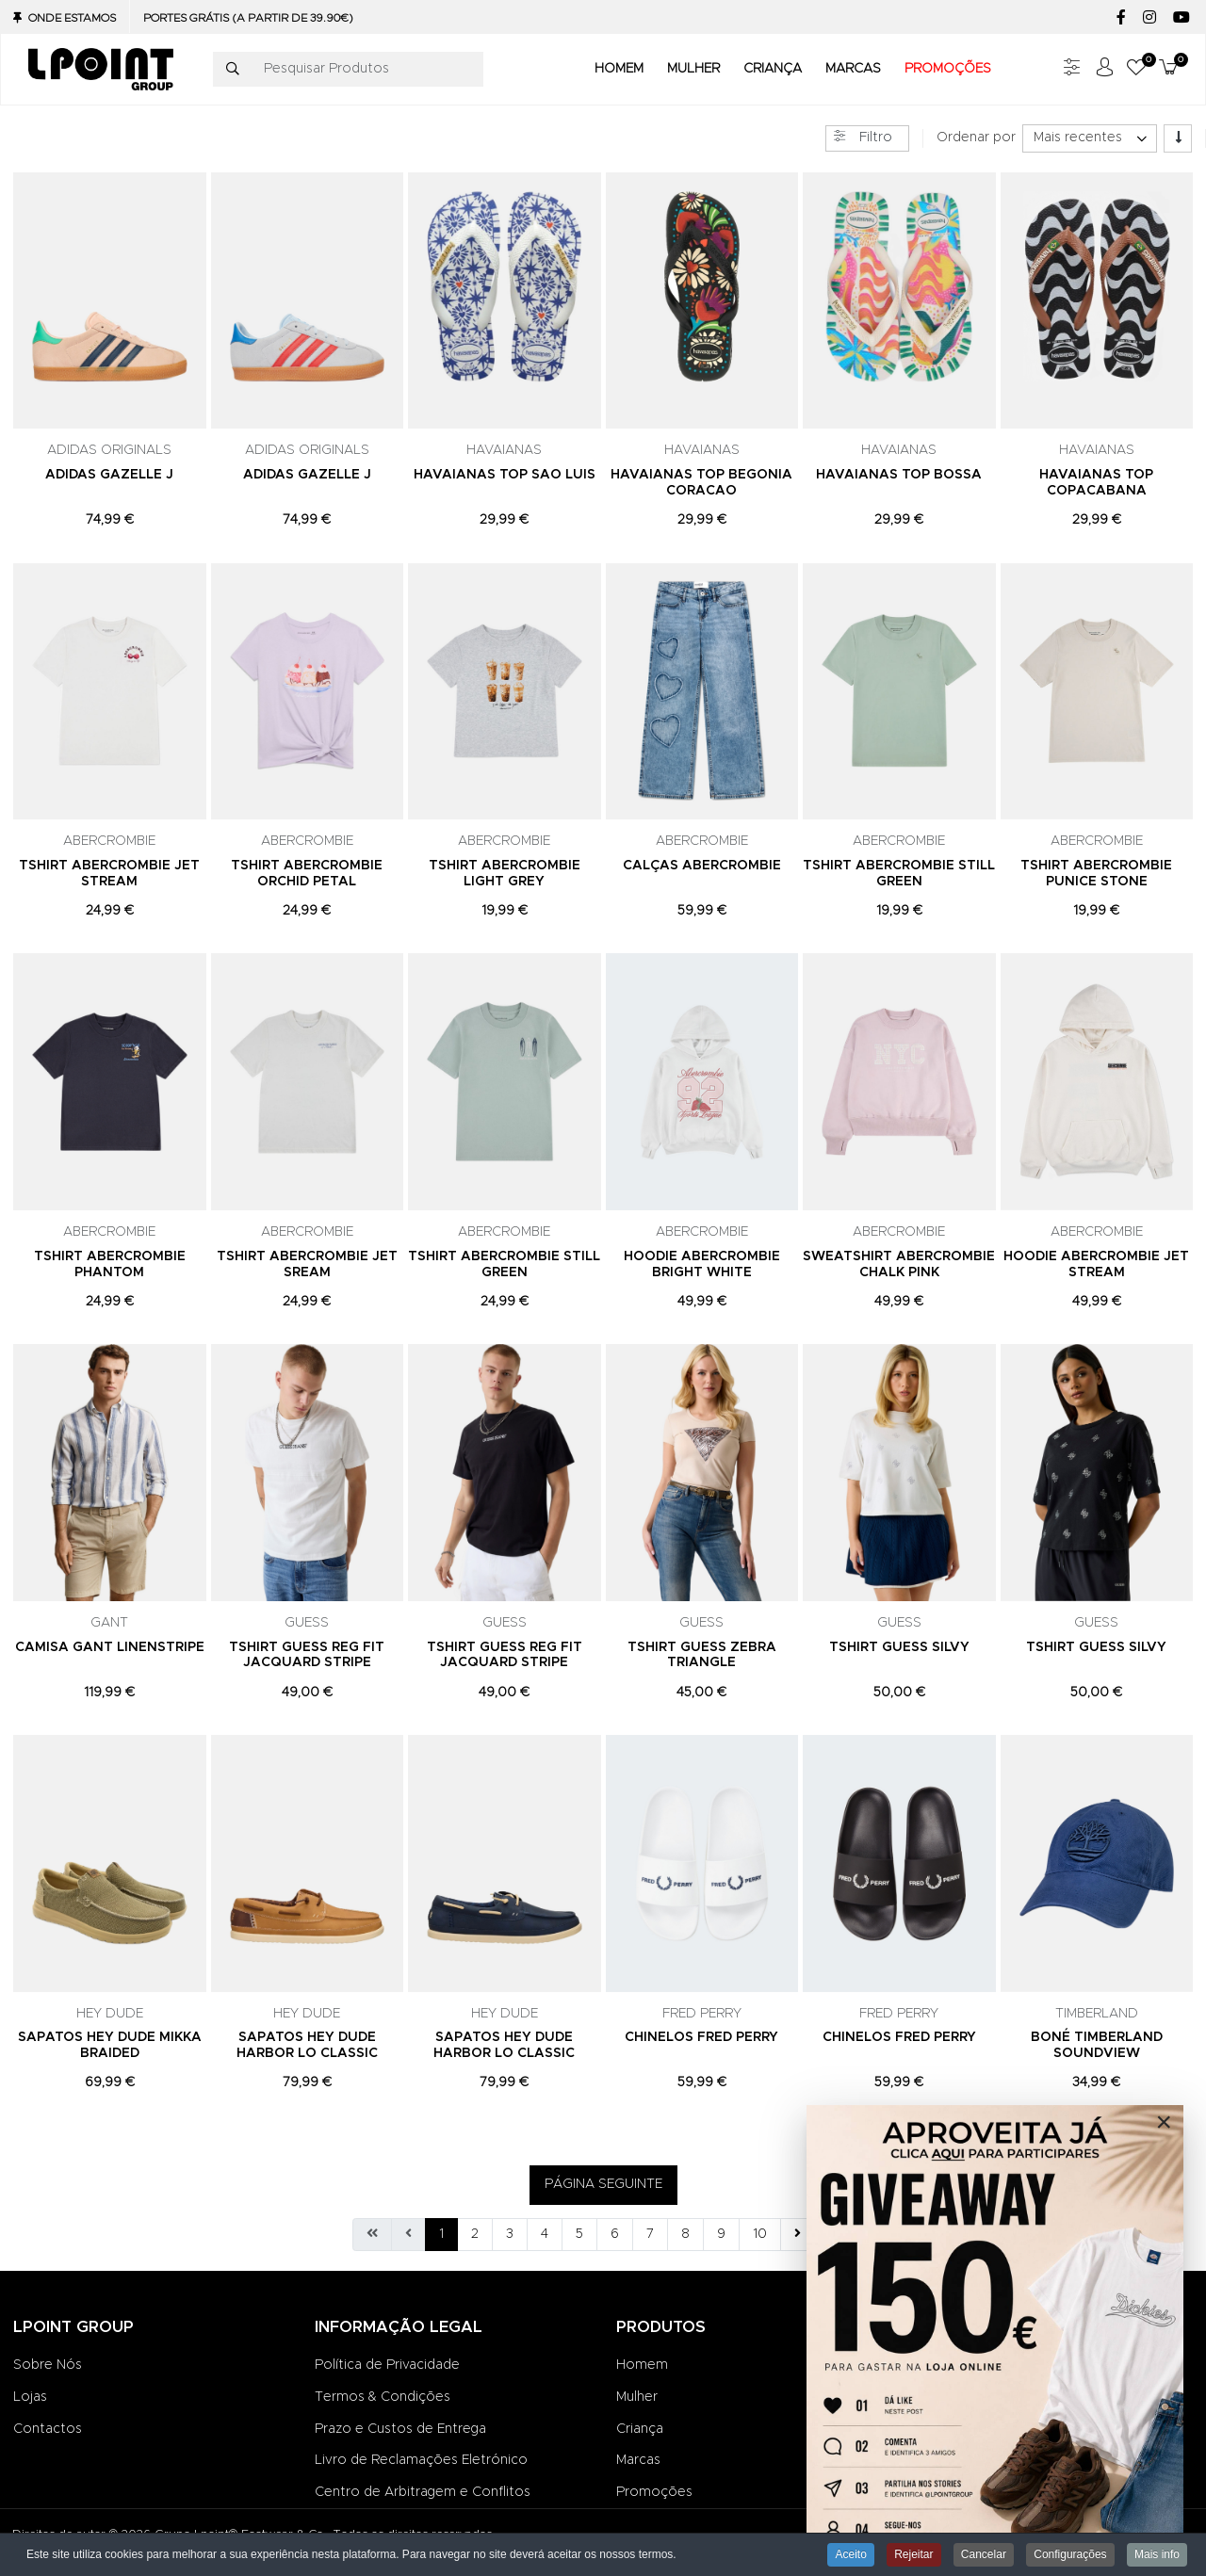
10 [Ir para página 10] (760, 2234)
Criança (639, 2429)
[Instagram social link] (1149, 17)
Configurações (1070, 2554)
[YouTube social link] (1181, 17)
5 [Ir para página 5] (579, 2234)
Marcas (638, 2460)
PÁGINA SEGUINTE (603, 2184)
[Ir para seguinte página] (797, 2235)
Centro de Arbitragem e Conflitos (422, 2492)
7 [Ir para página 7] (650, 2234)
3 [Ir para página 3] (509, 2234)
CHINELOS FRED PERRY (701, 2037)
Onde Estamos (72, 18)
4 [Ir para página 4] (544, 2234)
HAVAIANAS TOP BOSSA (899, 474)
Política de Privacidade (387, 2365)
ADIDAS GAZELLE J (109, 474)
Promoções (654, 2492)
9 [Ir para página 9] (721, 2234)
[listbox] (1089, 138)
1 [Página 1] (441, 2234)
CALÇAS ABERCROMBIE (702, 865)
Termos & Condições (382, 2397)
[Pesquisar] (233, 70)
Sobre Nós (47, 2365)
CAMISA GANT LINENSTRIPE (109, 1647)
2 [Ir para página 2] (475, 2234)
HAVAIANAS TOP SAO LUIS (504, 474)
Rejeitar (913, 2554)
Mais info (1157, 2554)
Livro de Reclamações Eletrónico (421, 2460)
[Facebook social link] (1121, 17)
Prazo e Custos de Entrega (400, 2429)
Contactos (47, 2429)
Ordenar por (976, 137)
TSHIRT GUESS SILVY (899, 1647)
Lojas (30, 2397)
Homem (642, 2365)
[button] (1136, 69)
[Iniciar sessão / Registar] (1104, 69)
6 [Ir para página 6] (615, 2234)
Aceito (850, 2554)
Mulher (637, 2397)
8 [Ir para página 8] (685, 2234)
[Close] (1163, 2122)
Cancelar (983, 2554)
